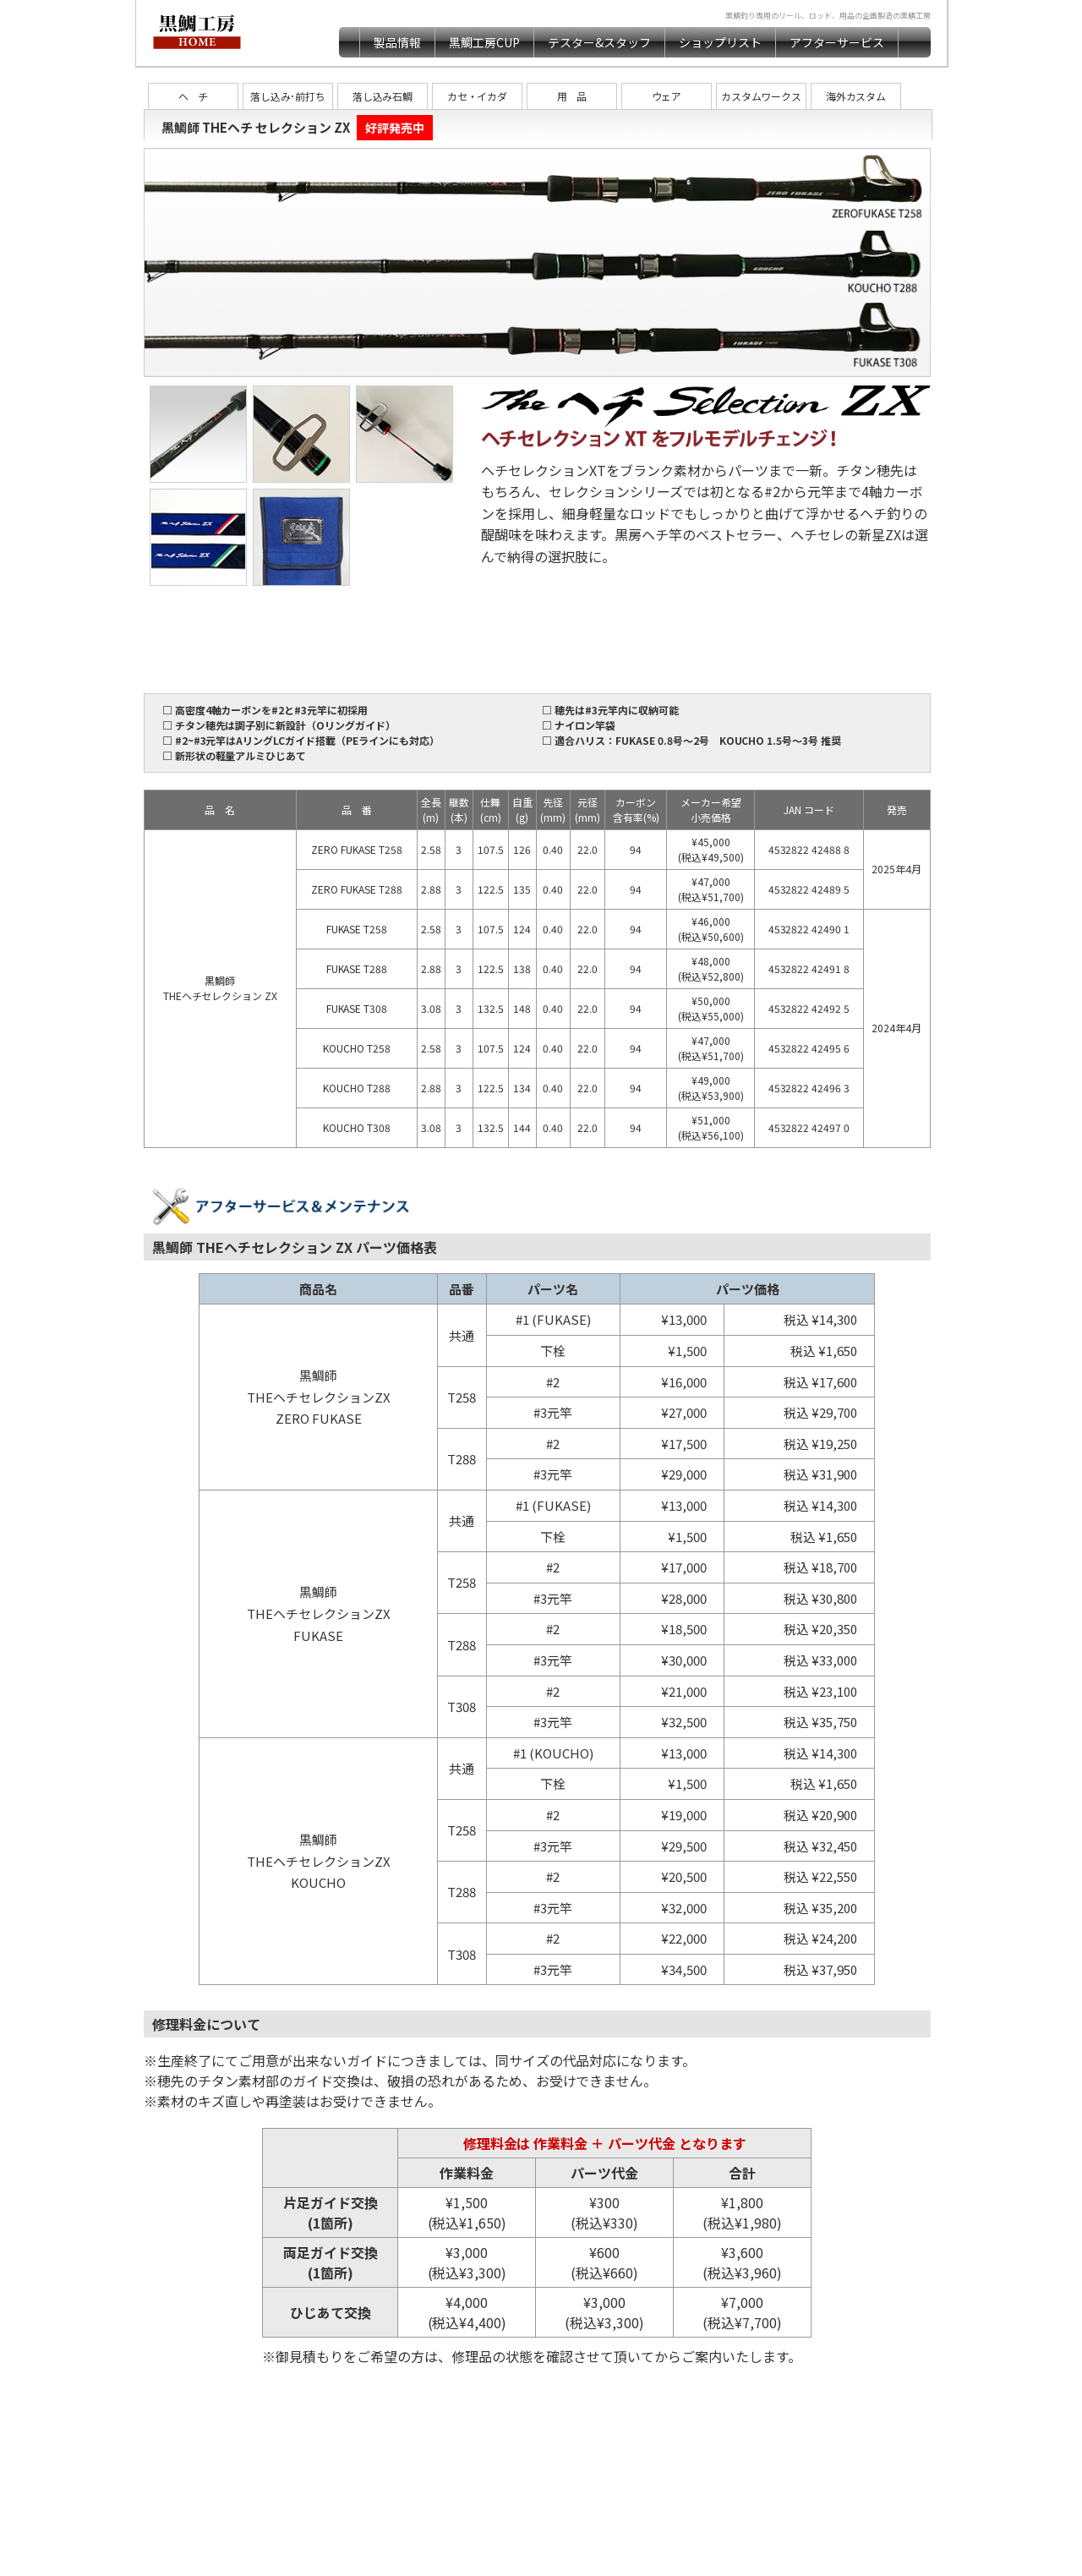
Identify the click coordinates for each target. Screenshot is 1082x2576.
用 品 (572, 96)
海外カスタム (856, 96)
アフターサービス (837, 42)
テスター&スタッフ (599, 42)
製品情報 (397, 42)
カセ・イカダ (477, 96)
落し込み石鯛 (382, 96)
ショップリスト (720, 42)
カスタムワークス (761, 96)
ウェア (667, 96)
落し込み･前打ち (288, 96)
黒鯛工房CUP (484, 42)
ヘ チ (193, 96)
